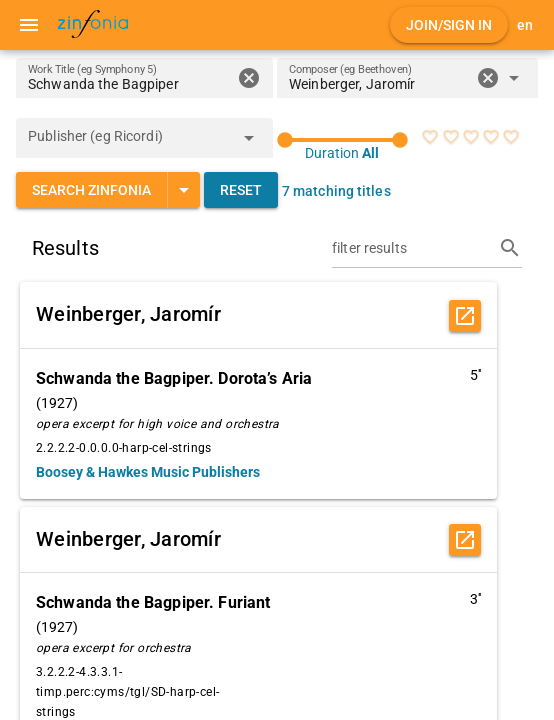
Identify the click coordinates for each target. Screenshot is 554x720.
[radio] (430, 137)
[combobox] (379, 84)
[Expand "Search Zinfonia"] (183, 190)
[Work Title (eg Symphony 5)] (129, 78)
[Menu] (29, 25)
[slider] (342, 140)
